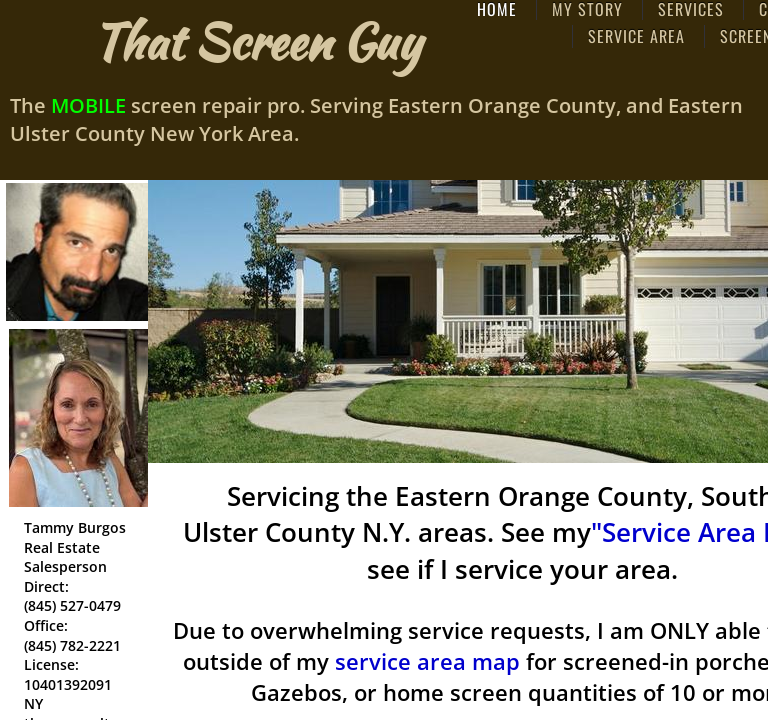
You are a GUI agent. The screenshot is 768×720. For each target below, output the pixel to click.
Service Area (636, 36)
